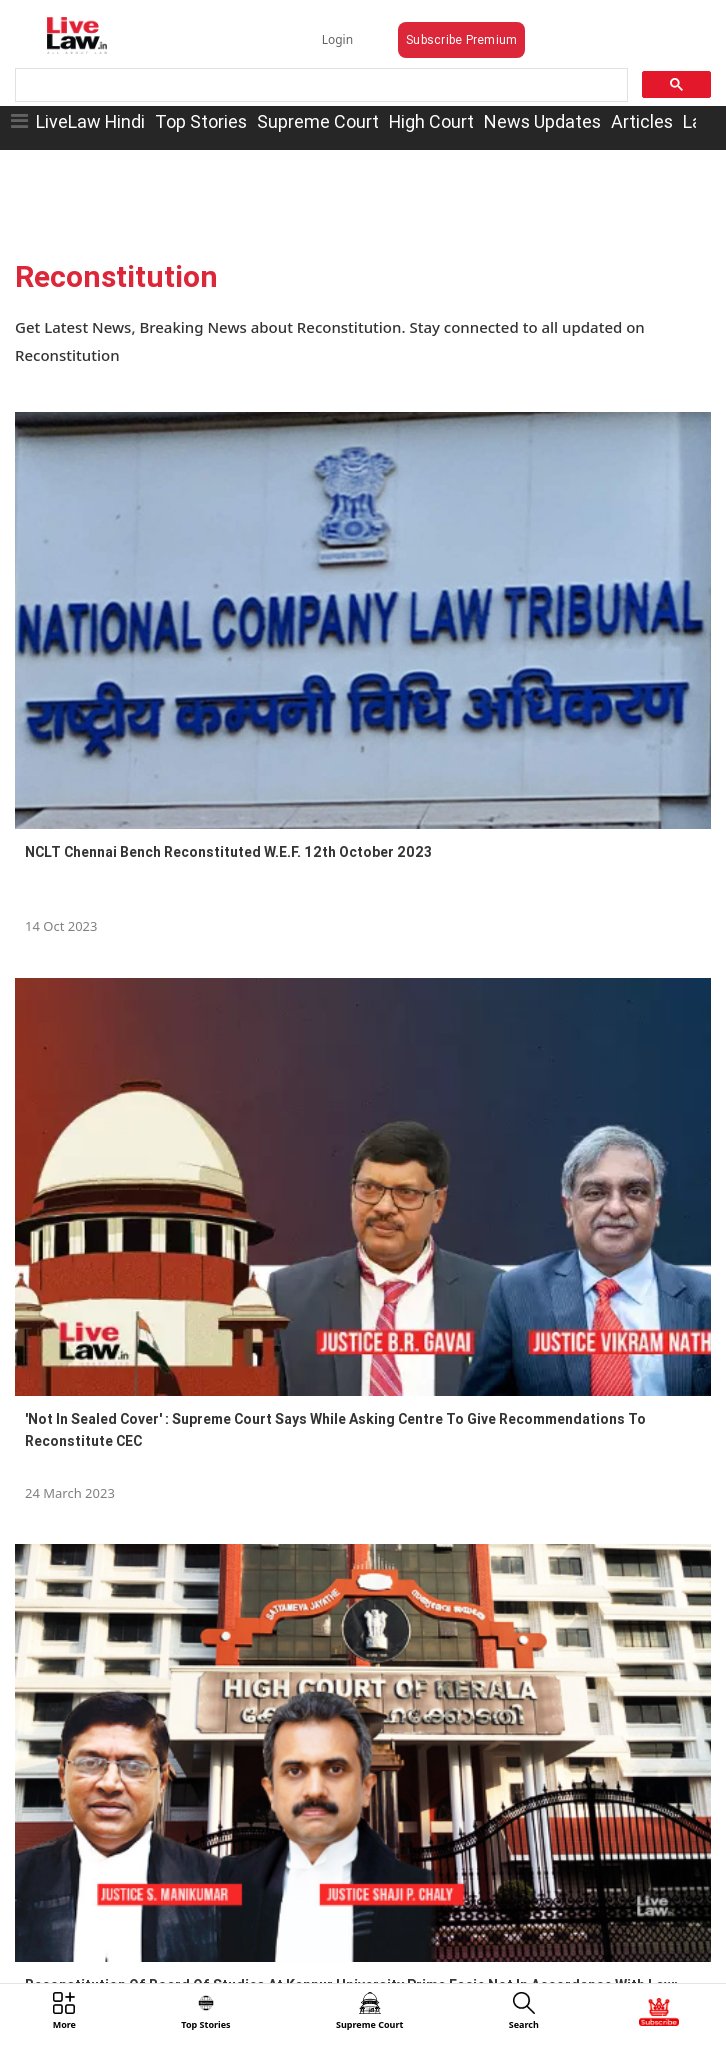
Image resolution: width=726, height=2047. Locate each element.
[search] (319, 85)
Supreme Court (318, 121)
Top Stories (201, 121)
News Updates (542, 121)
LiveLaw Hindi (90, 121)
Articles (642, 121)
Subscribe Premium (461, 39)
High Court (431, 121)
